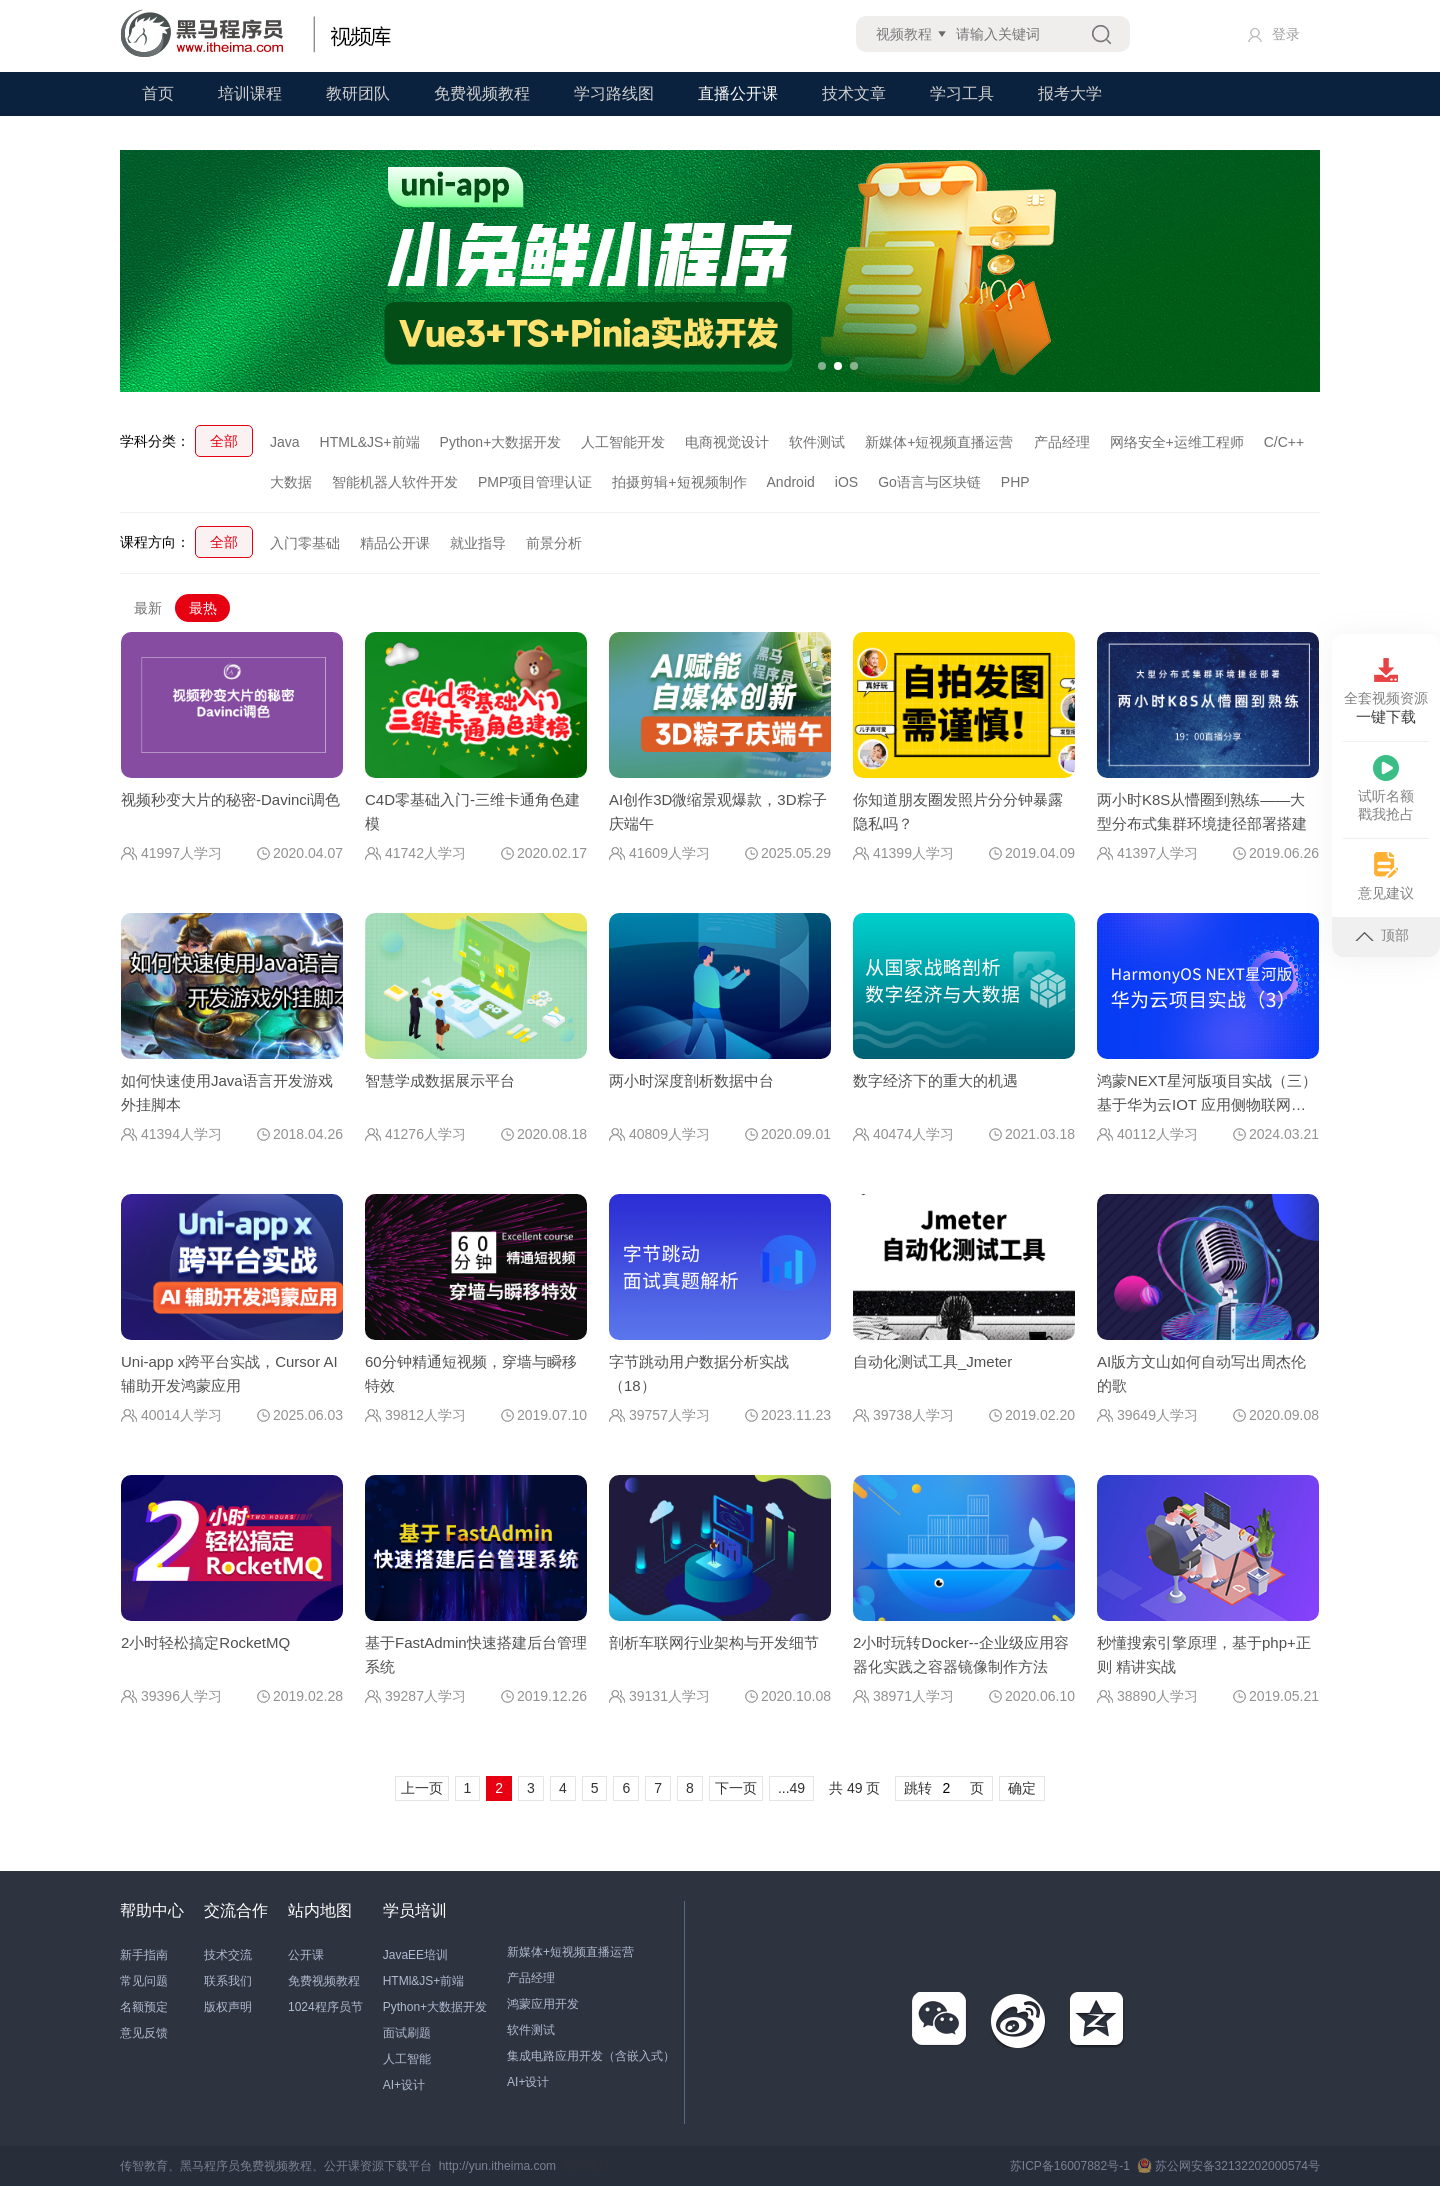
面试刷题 (407, 2033)
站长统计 (587, 2166)
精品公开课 (395, 543)
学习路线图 (614, 93)
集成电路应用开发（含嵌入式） (591, 2056)
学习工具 (962, 93)
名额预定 (144, 2007)
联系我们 (228, 1981)
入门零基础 (305, 543)
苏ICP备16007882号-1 (1070, 2166)
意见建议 (1386, 876)
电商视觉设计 (727, 442)
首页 (158, 93)
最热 (203, 608)
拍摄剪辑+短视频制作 (679, 482)
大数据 (291, 482)
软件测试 (817, 442)
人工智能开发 (623, 442)
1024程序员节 (325, 2007)
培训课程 (250, 93)
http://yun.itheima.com (497, 2166)
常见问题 (144, 1981)
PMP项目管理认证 (535, 482)
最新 (148, 608)
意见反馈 (144, 2033)
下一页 (736, 1788)
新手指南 (144, 1955)
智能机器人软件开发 (395, 482)
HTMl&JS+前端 (424, 1981)
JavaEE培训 (415, 1955)
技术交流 (228, 1955)
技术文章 (854, 93)
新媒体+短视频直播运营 (939, 442)
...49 (791, 1788)
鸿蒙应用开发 (543, 2004)
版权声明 (228, 2007)
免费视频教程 (482, 93)
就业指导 (478, 543)
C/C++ (1284, 442)
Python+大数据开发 (501, 442)
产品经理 (1062, 442)
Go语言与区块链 (929, 482)
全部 (224, 441)
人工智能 (407, 2059)
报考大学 (1070, 93)
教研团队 (358, 93)
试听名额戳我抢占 (1386, 788)
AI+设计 (404, 2085)
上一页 (422, 1788)
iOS (846, 482)
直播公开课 (738, 93)
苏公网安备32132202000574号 (1228, 2166)
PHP (1015, 482)
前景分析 (554, 543)
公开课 (306, 1955)
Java (285, 442)
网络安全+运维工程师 (1177, 442)
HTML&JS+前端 (370, 442)
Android (791, 482)
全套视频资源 (1386, 692)
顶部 (1382, 935)
